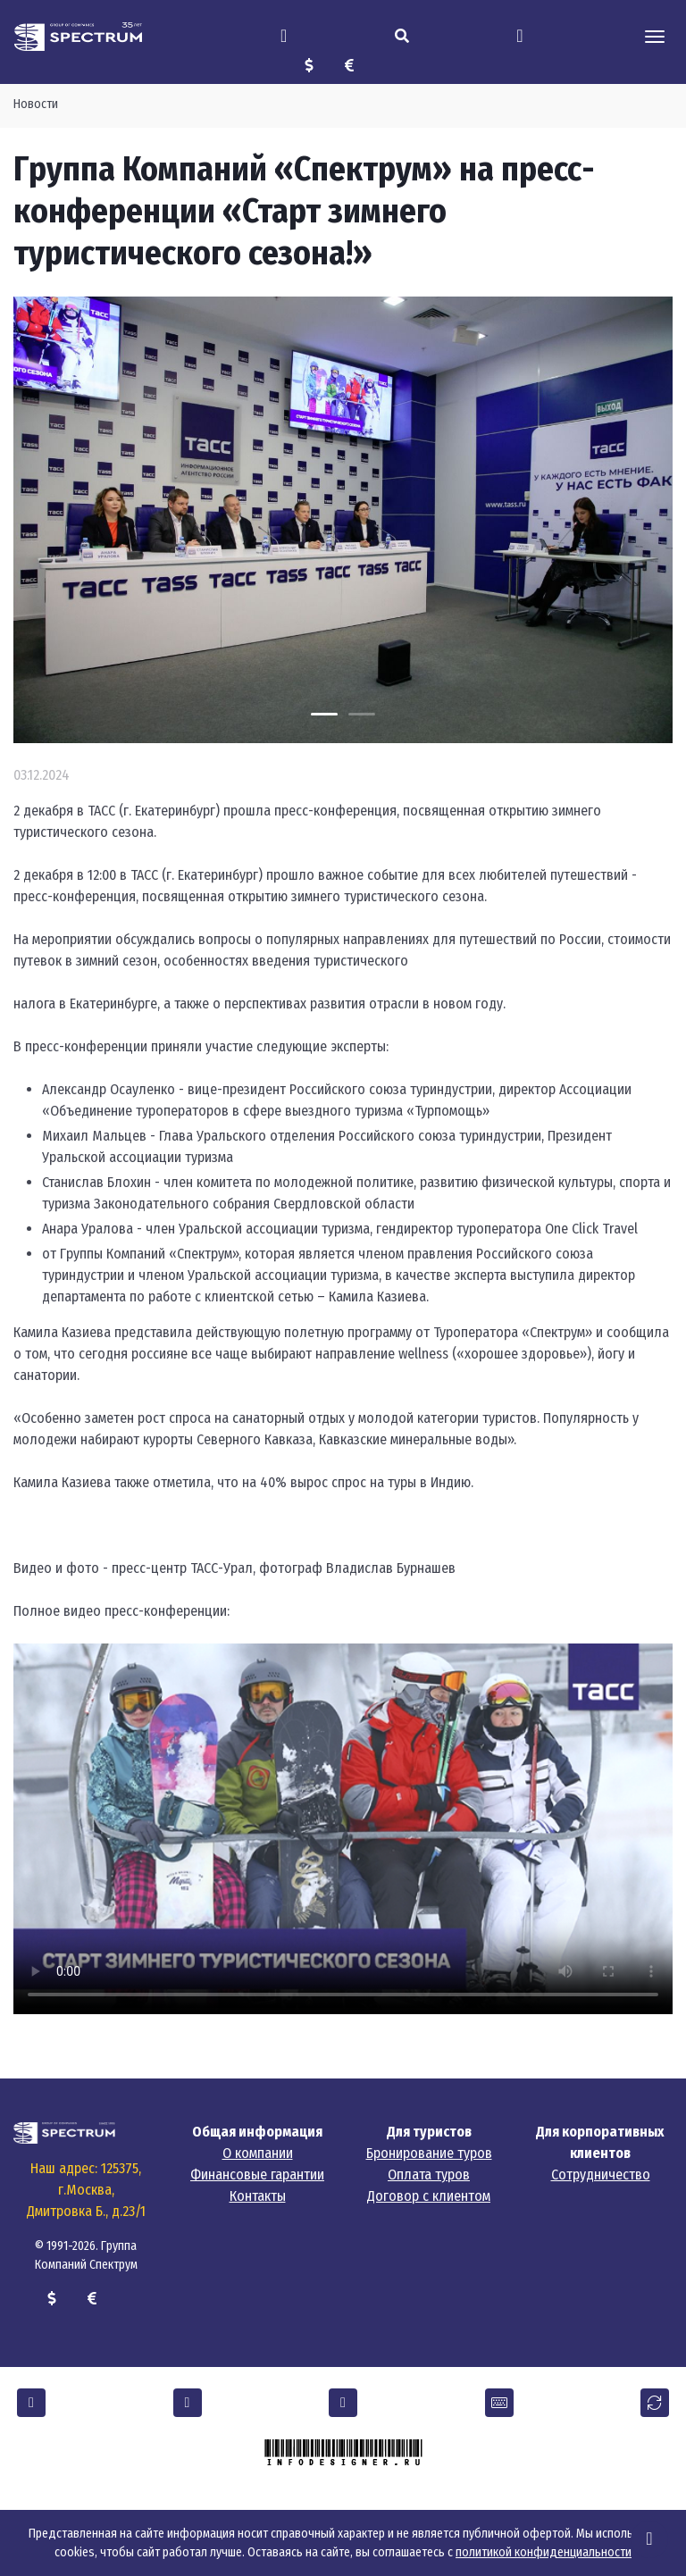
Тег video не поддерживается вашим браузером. (343, 1828)
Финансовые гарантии (257, 2174)
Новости (35, 104)
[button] (31, 2402)
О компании (257, 2153)
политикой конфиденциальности (544, 2552)
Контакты (258, 2195)
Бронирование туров (429, 2153)
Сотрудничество (600, 2174)
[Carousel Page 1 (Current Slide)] (324, 714)
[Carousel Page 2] (361, 714)
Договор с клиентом (428, 2195)
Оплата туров (429, 2174)
